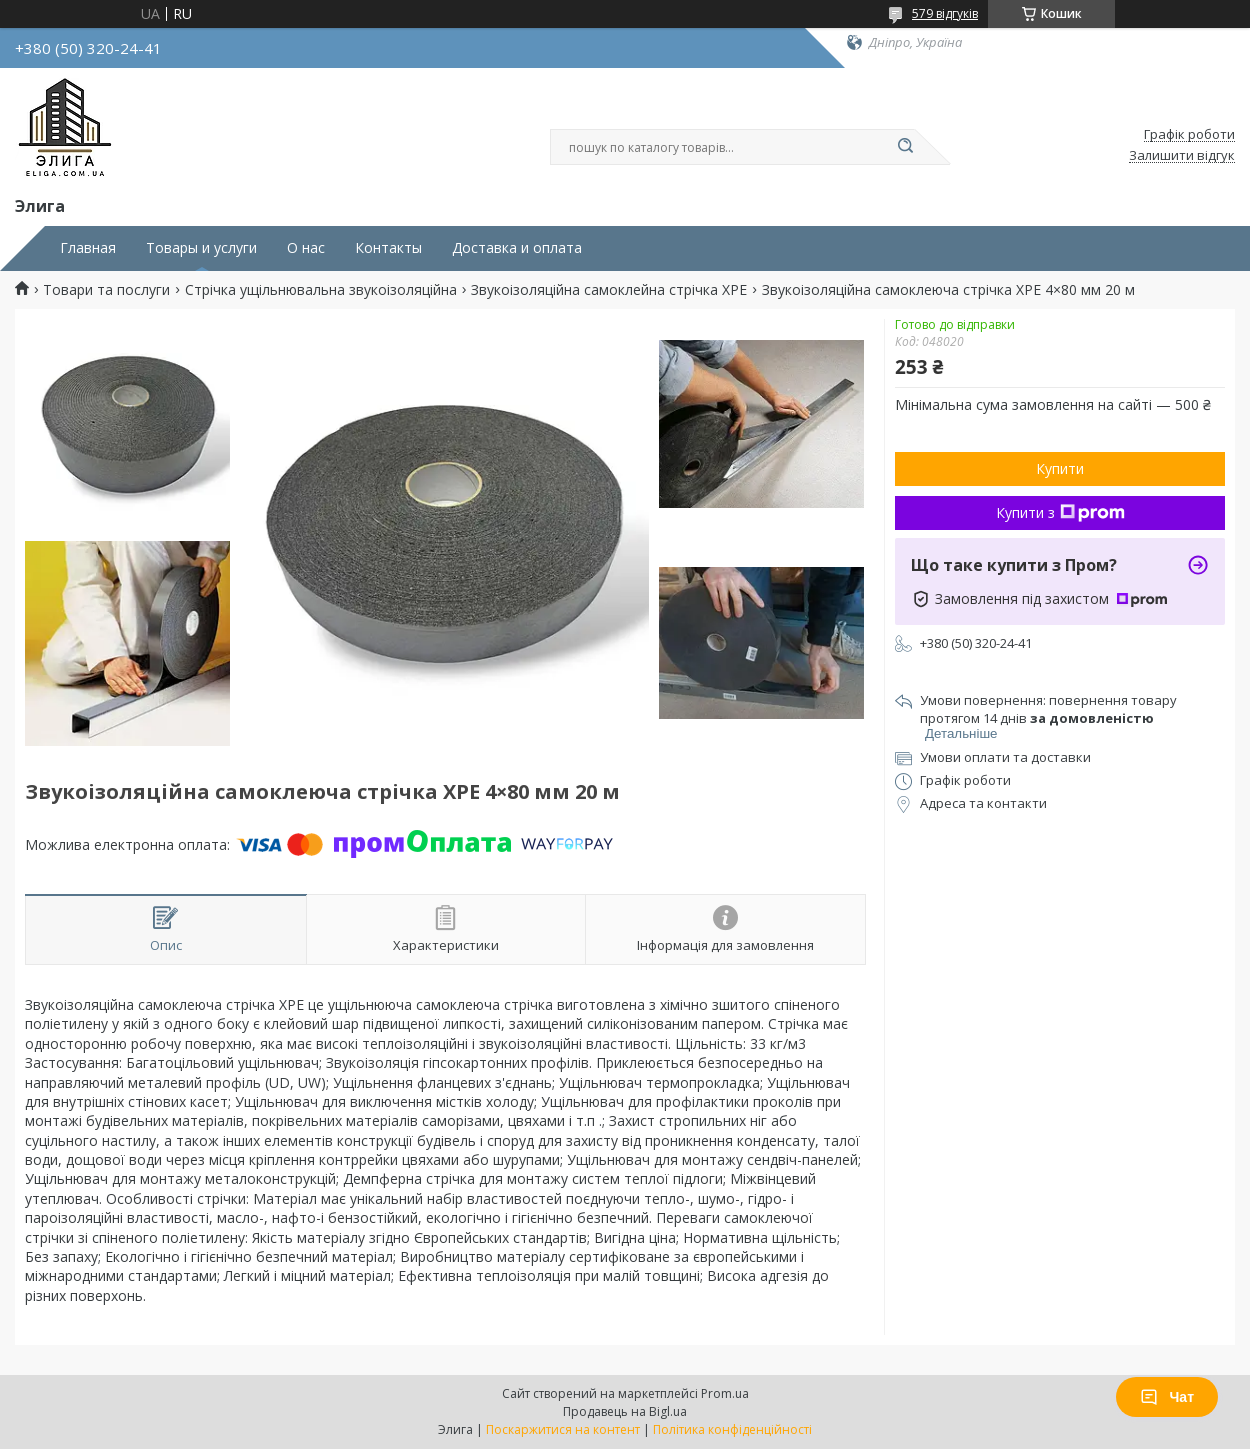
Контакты (388, 248)
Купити (1060, 468)
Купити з (1060, 512)
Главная (88, 248)
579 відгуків (945, 13)
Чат (1167, 1397)
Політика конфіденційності (732, 1429)
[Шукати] (905, 147)
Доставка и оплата (517, 248)
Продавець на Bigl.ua (625, 1411)
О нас (306, 248)
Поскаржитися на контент (563, 1429)
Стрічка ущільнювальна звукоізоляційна (321, 290)
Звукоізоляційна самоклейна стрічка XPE (609, 290)
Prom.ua (725, 1393)
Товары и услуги (201, 248)
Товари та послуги (106, 290)
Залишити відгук (1182, 156)
